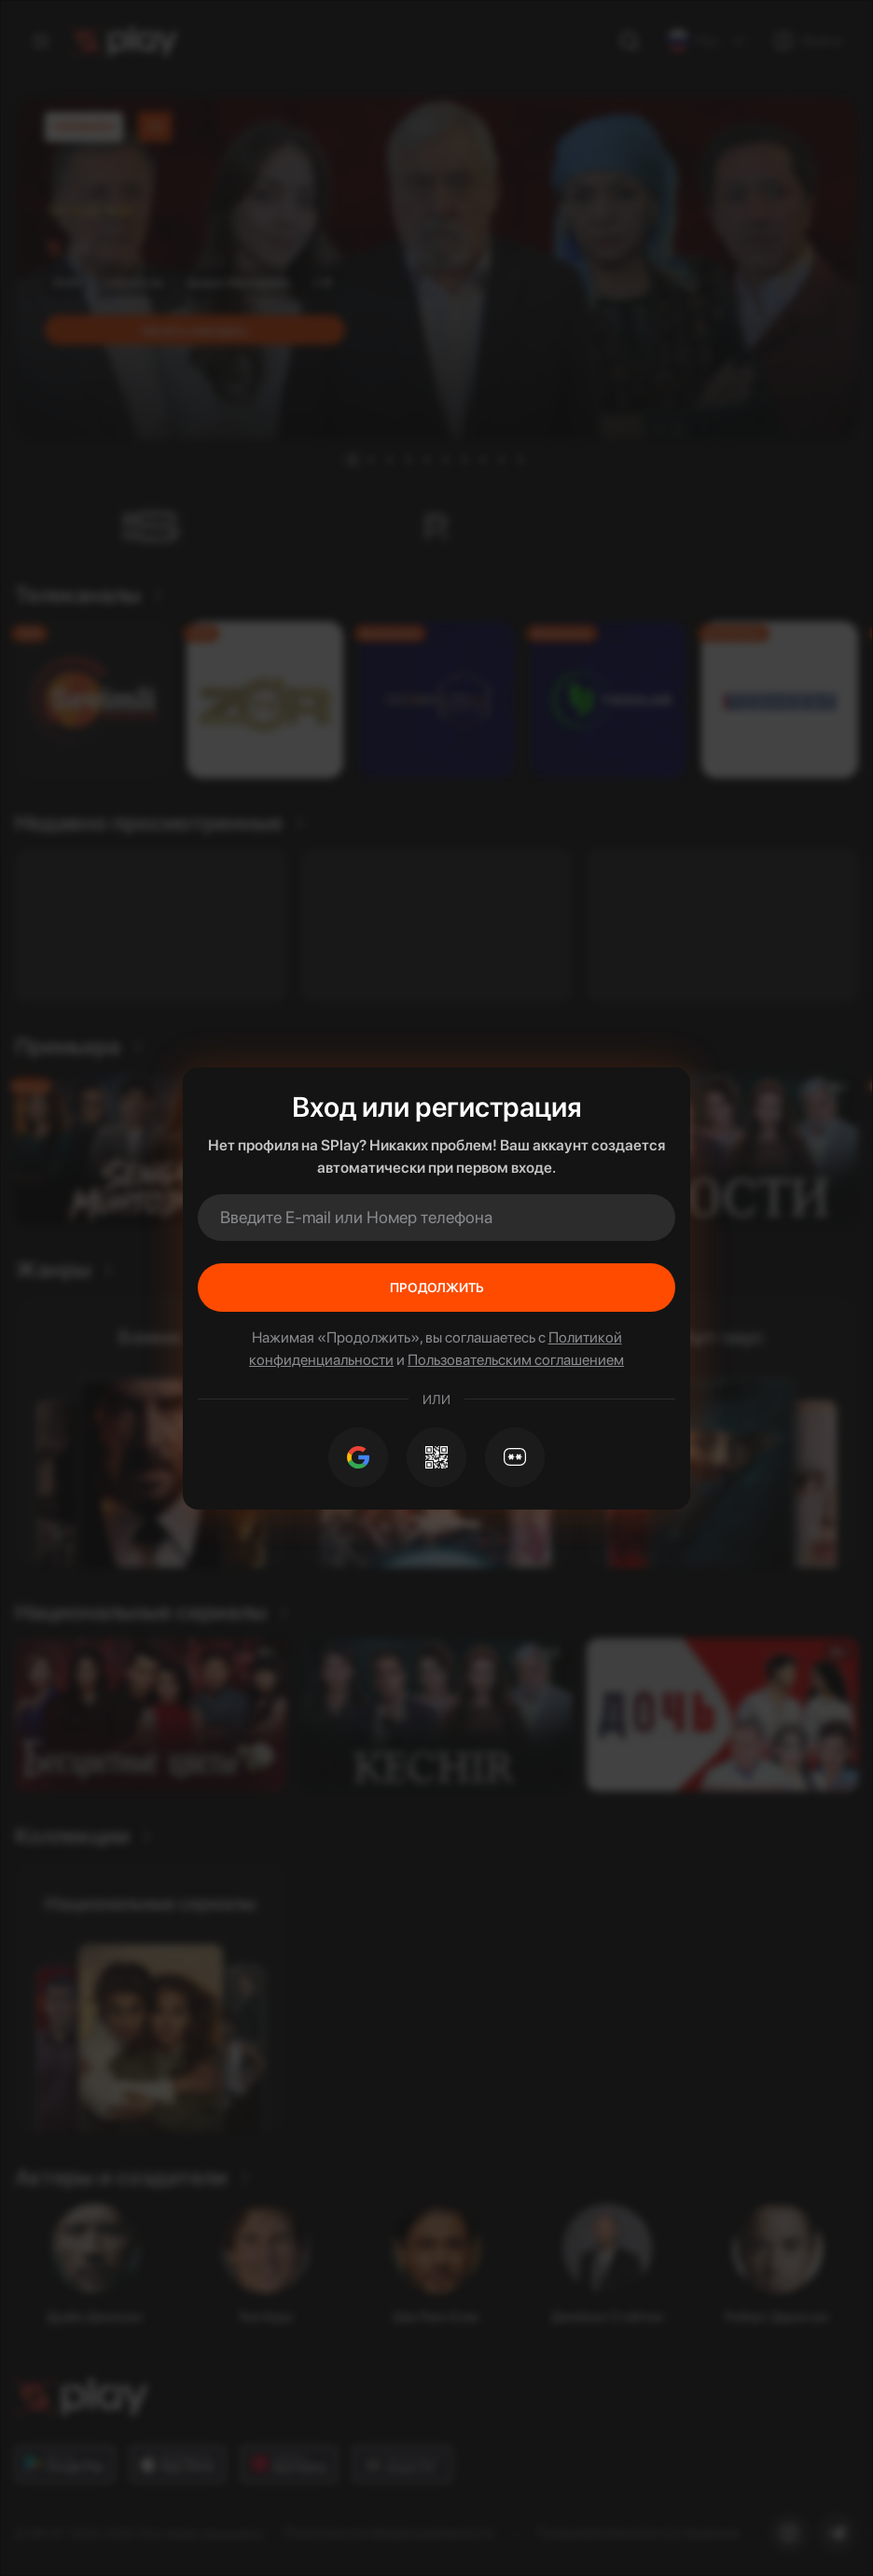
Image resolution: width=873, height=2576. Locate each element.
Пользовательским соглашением (516, 1360)
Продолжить (437, 1287)
